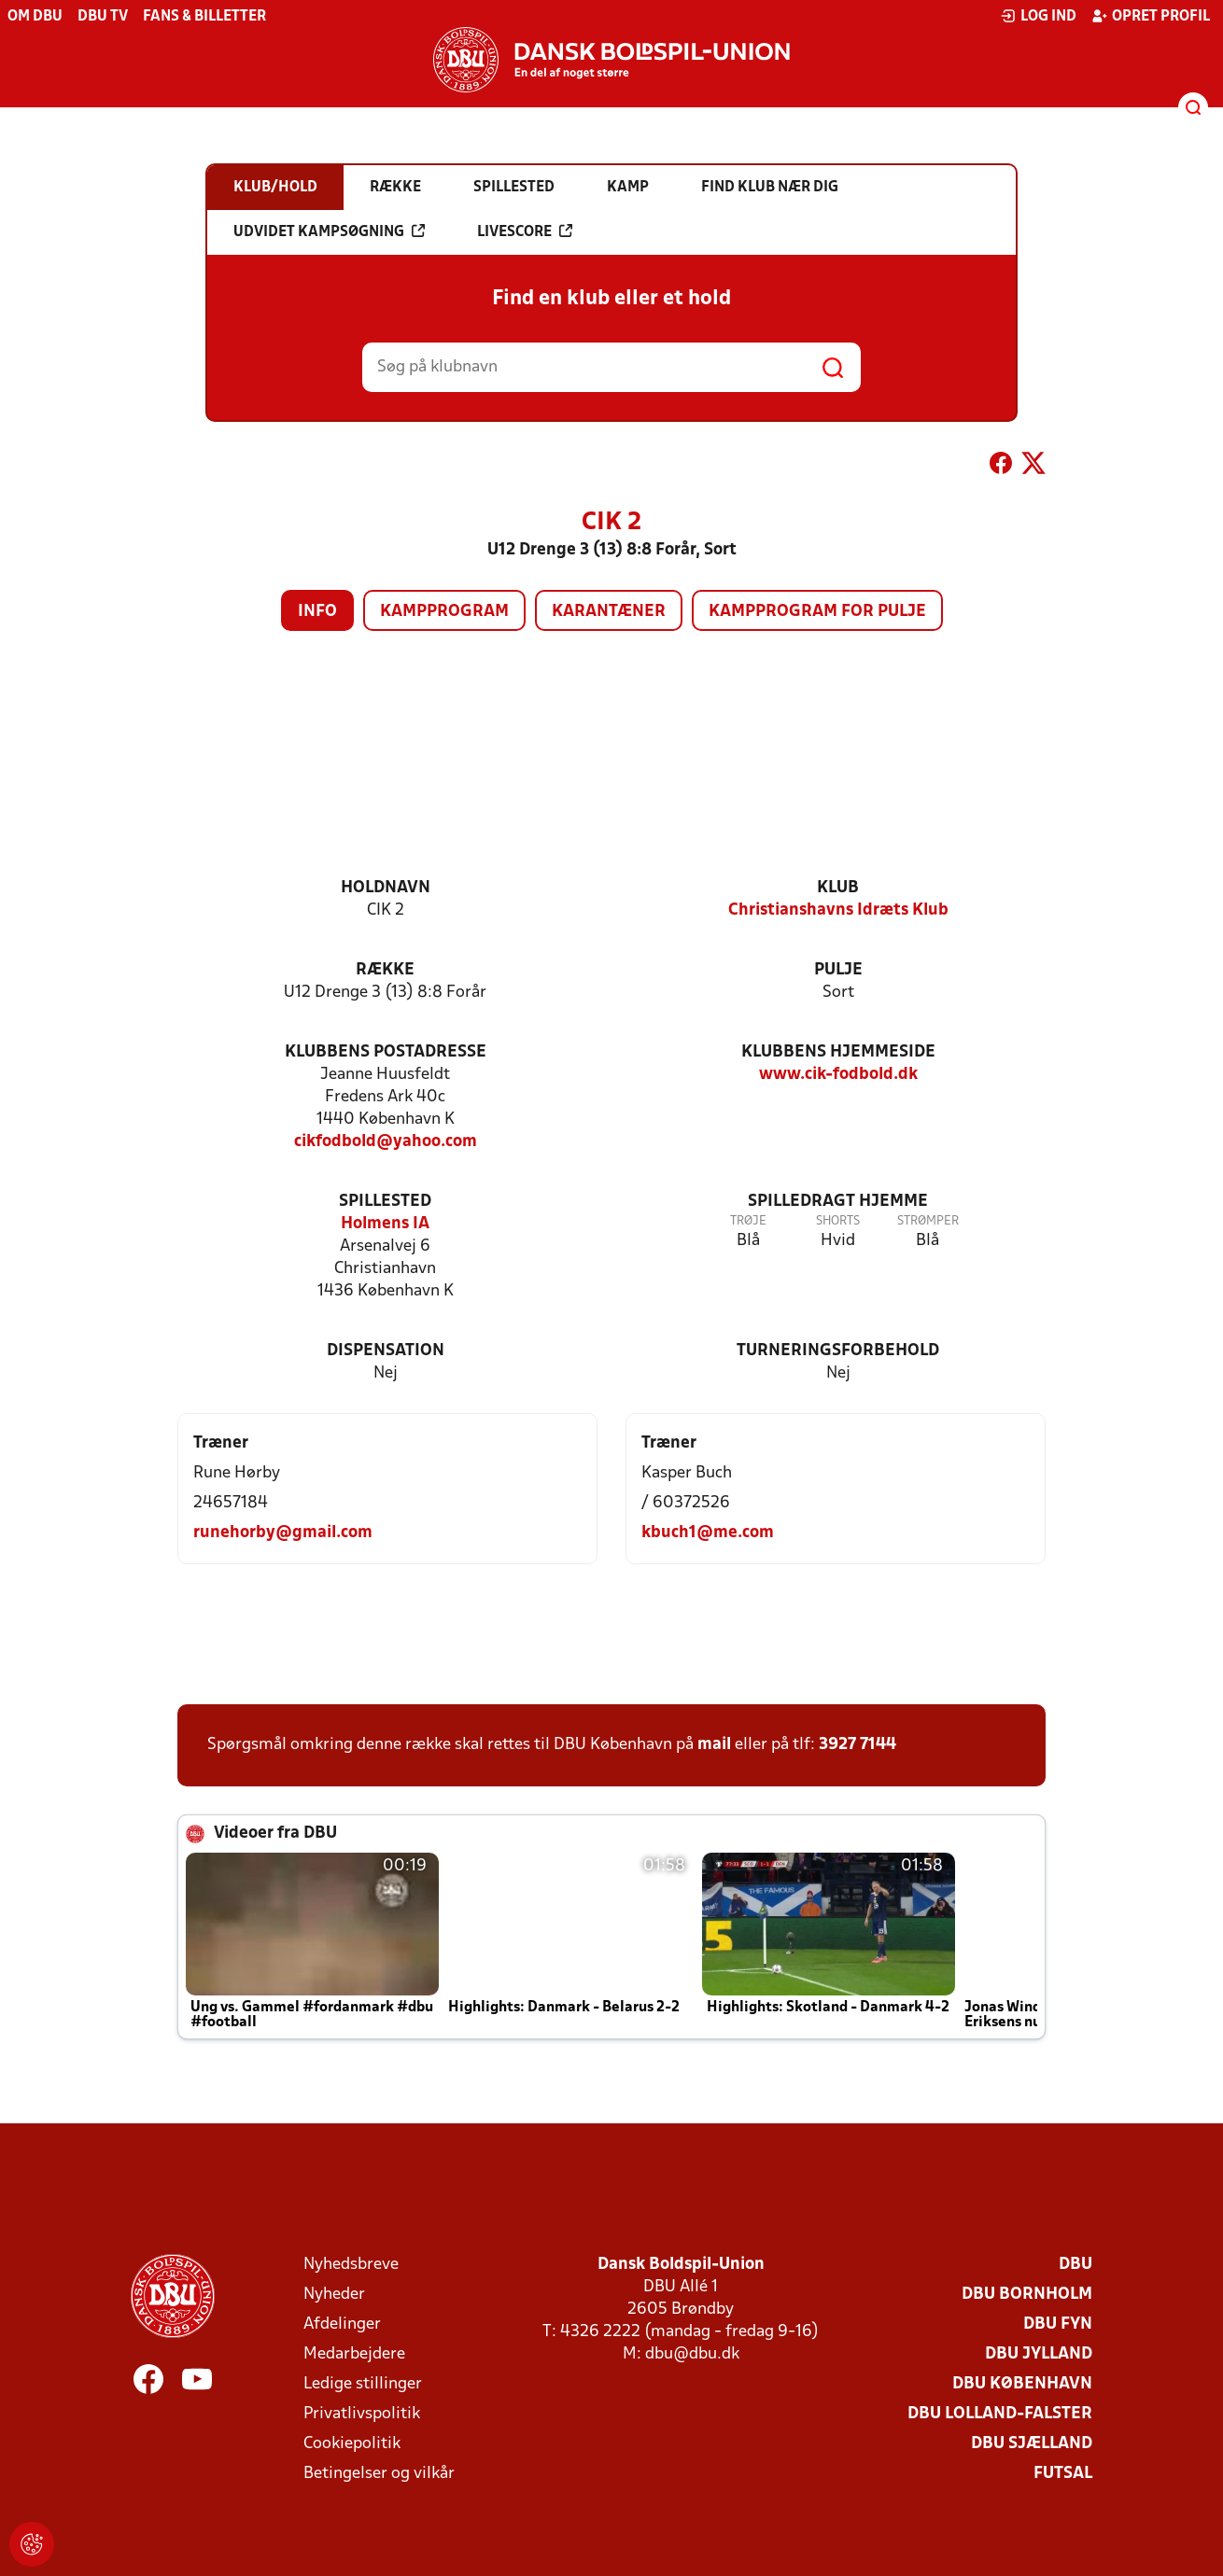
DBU (1075, 2265)
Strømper (928, 1221)
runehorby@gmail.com (283, 1533)
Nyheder (334, 2295)
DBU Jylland (1038, 2354)
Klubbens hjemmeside (838, 1052)
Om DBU (35, 16)
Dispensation (385, 1351)
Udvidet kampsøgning (329, 231)
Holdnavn (385, 888)
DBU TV (102, 16)
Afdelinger (342, 2324)
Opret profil (1150, 15)
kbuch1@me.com (707, 1533)
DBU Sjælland (1031, 2444)
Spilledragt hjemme (838, 1202)
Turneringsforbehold (838, 1351)
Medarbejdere (354, 2354)
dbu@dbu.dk (692, 2354)
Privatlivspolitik (361, 2414)
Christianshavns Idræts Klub (838, 910)
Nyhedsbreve (351, 2265)
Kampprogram (444, 612)
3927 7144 (857, 1745)
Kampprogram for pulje (817, 612)
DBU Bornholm (1027, 2295)
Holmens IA (385, 1224)
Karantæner (609, 612)
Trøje (748, 1221)
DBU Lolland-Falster (999, 2414)
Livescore (524, 231)
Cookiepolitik (352, 2444)
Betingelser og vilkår (379, 2474)
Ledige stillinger (362, 2384)
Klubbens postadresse (385, 1052)
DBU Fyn (1057, 2324)
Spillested (385, 1202)
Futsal (1062, 2474)
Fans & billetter (204, 16)
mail (714, 1745)
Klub (838, 888)
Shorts (838, 1221)
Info (317, 612)
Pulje (838, 970)
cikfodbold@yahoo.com (385, 1142)
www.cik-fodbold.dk (838, 1075)
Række (385, 970)
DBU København (1022, 2384)
